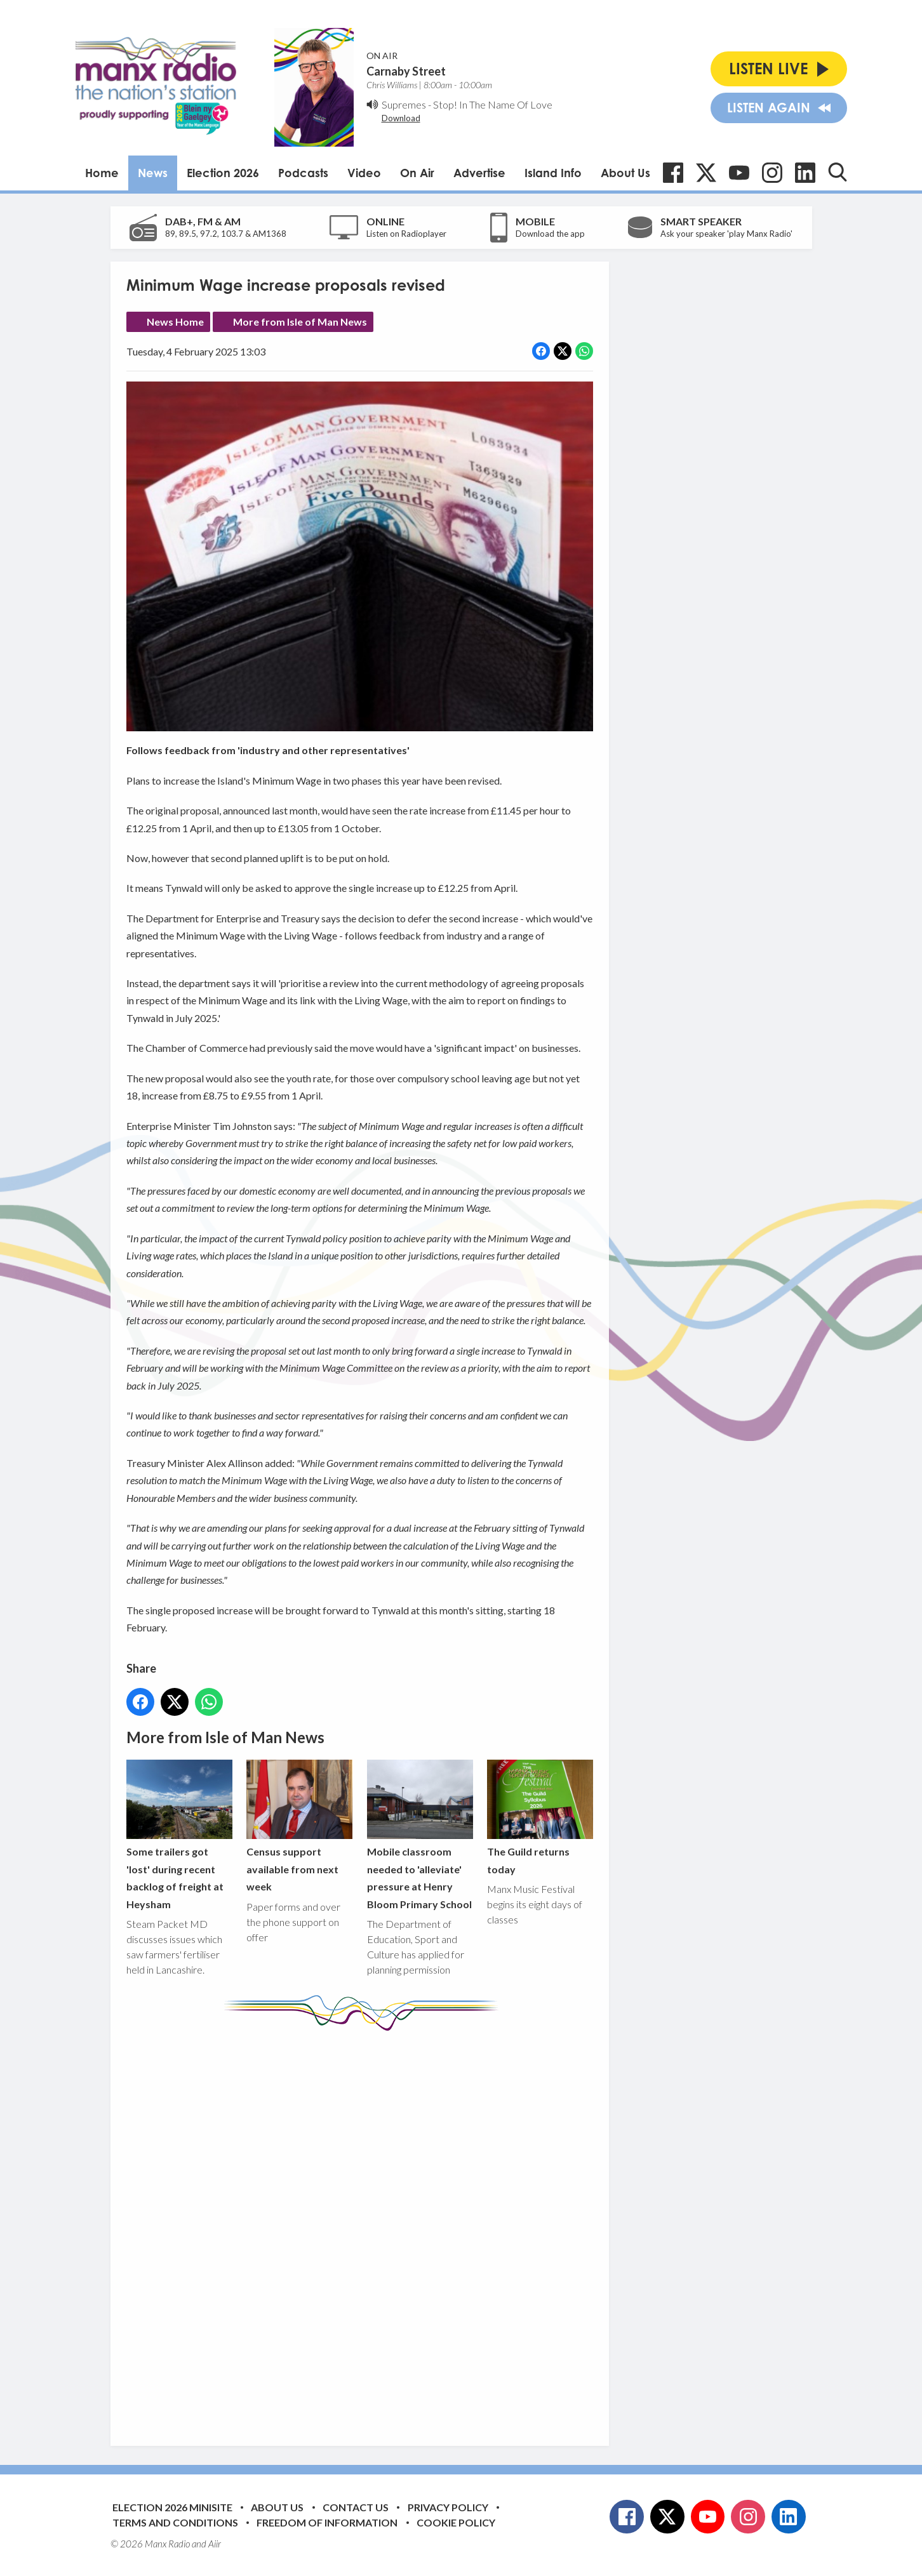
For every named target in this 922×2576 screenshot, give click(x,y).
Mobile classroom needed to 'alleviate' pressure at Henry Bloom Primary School (419, 1835)
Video (364, 173)
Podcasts (303, 173)
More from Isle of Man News (300, 321)
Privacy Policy (448, 2507)
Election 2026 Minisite (172, 2507)
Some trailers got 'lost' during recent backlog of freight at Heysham (179, 1835)
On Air (417, 173)
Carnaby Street (406, 71)
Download (401, 118)
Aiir (214, 2543)
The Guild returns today (539, 1817)
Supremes (404, 104)
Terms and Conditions (175, 2522)
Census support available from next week (299, 1826)
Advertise (479, 173)
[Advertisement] (364, 2228)
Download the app (550, 234)
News (153, 173)
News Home (175, 321)
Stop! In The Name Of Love (492, 104)
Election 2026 (223, 173)
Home (102, 173)
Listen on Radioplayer (406, 234)
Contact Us (356, 2507)
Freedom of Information (327, 2522)
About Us (625, 173)
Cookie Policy (456, 2522)
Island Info (553, 173)
